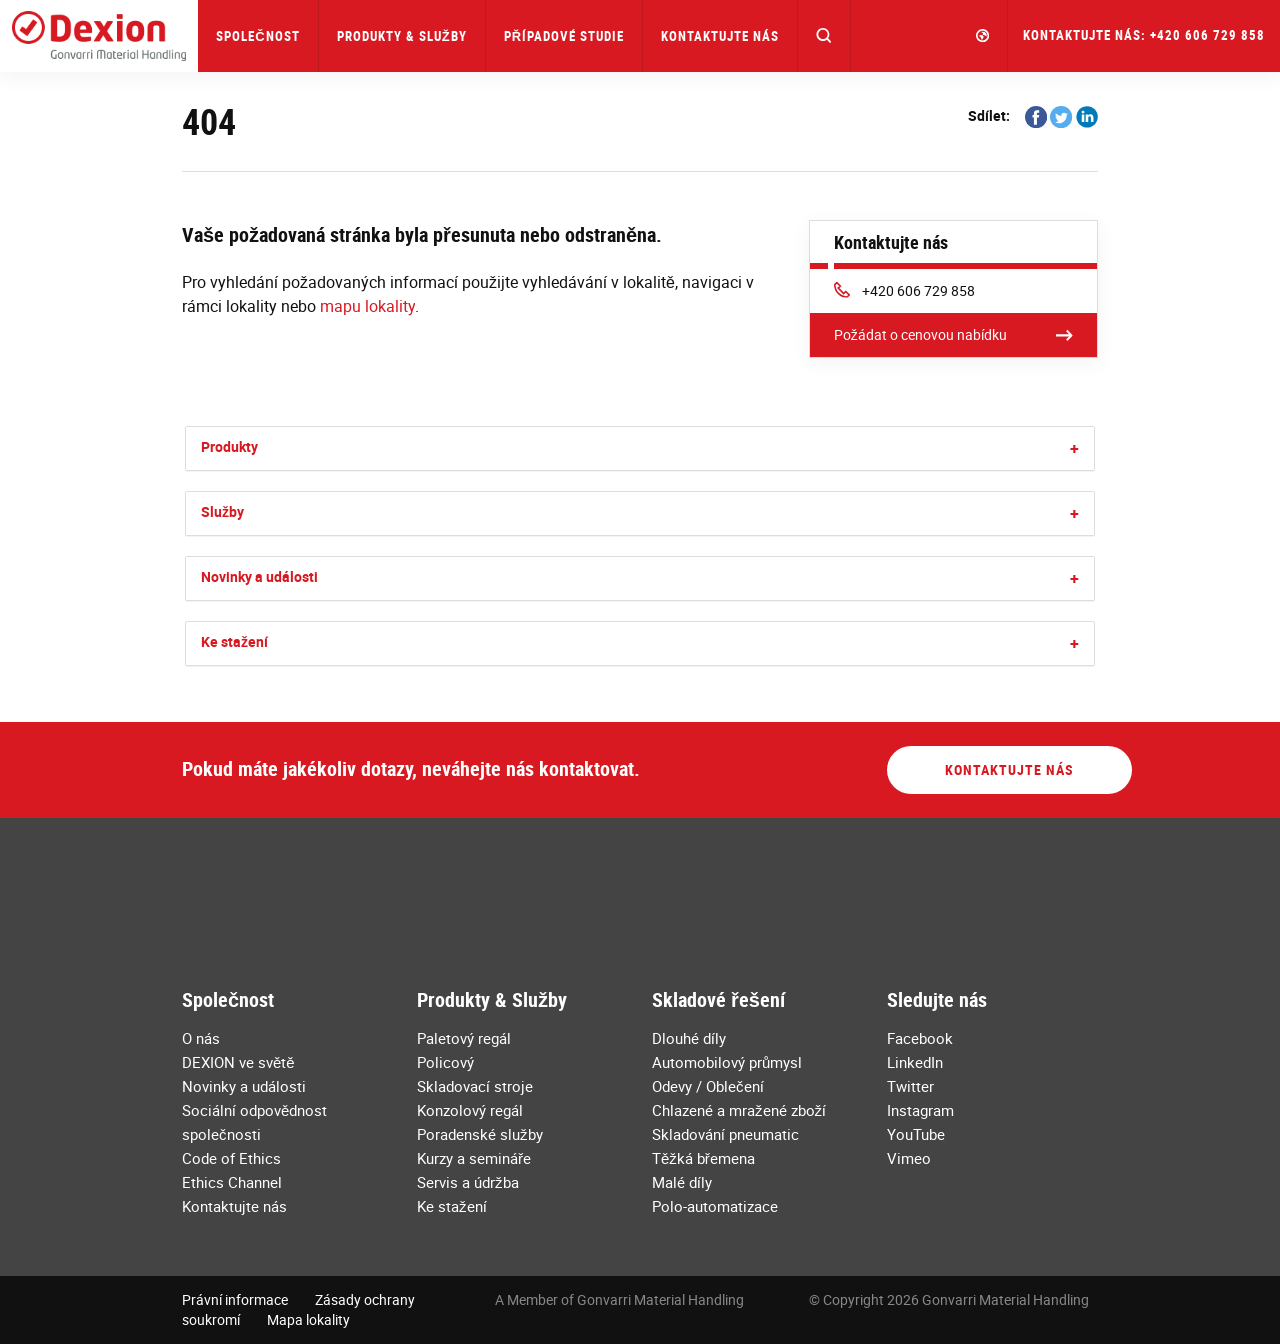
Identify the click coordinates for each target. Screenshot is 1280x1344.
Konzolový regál (470, 1110)
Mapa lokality (308, 1319)
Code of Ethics (231, 1158)
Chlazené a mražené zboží (739, 1110)
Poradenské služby (480, 1134)
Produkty (229, 446)
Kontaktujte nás (720, 36)
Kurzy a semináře (474, 1158)
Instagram (920, 1110)
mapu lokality (367, 306)
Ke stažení (234, 641)
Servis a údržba (468, 1182)
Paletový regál (464, 1038)
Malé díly (682, 1182)
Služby (222, 511)
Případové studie (564, 36)
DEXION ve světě (238, 1062)
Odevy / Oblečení (708, 1086)
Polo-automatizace (715, 1206)
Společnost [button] (257, 36)
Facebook (920, 1038)
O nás (201, 1038)
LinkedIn (915, 1062)
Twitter (910, 1086)
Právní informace (235, 1299)
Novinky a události (259, 576)
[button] (824, 36)
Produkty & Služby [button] (402, 36)
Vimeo (909, 1158)
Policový (445, 1062)
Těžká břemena (703, 1158)
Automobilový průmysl (727, 1062)
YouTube (916, 1134)
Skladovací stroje (475, 1086)
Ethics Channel (232, 1182)
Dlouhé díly (689, 1038)
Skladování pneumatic (725, 1134)
